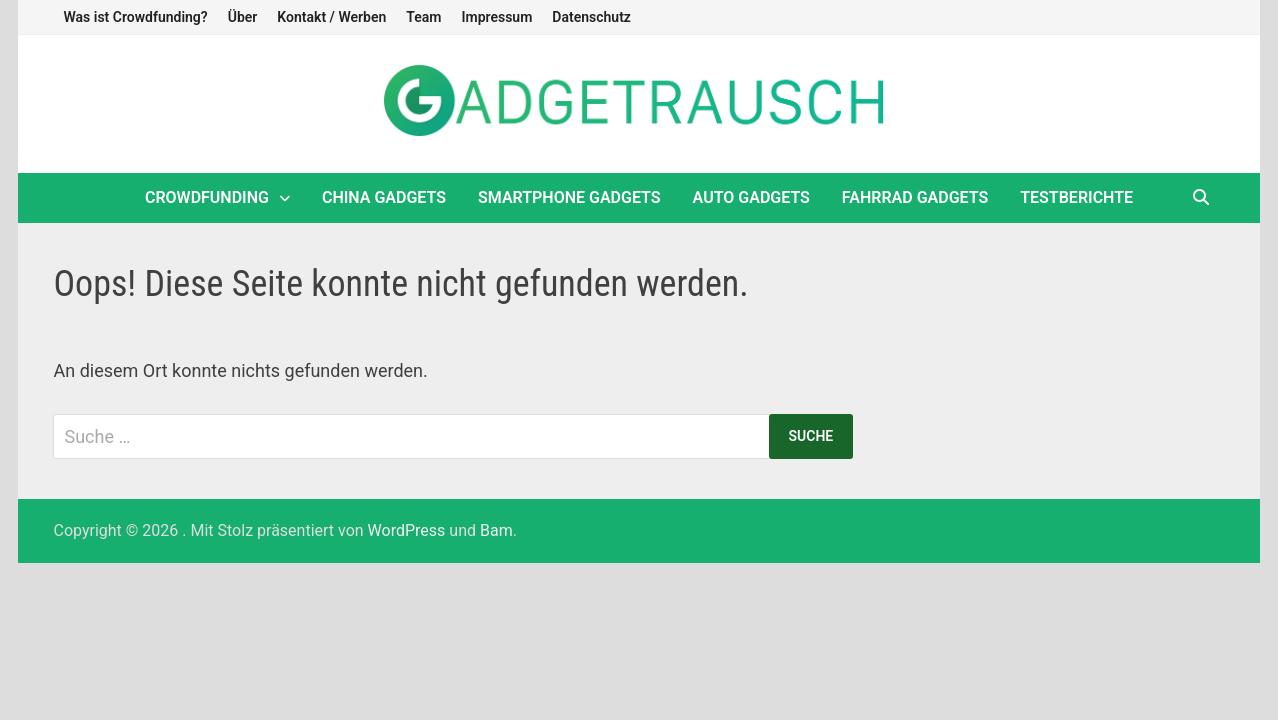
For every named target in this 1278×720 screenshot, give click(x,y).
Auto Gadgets (751, 197)
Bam (496, 530)
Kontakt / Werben (331, 17)
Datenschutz (591, 17)
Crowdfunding (207, 197)
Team (423, 17)
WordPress (407, 530)
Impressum (496, 17)
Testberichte (1076, 197)
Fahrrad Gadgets (915, 197)
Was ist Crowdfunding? (135, 17)
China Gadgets (384, 197)
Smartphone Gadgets (569, 197)
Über (243, 17)
